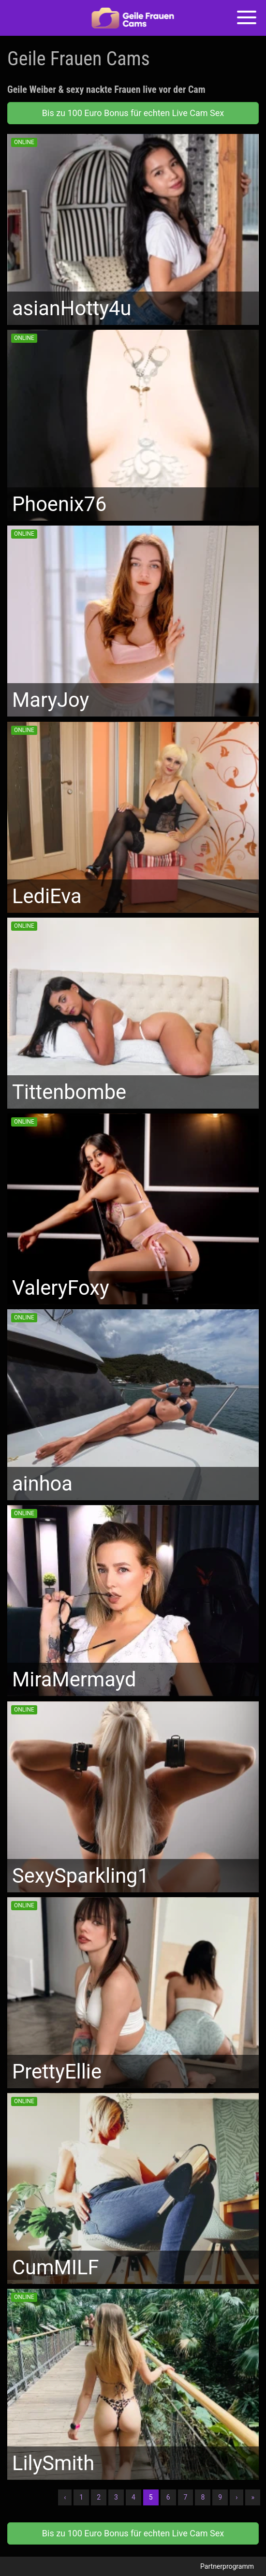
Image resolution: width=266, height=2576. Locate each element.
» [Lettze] (252, 2497)
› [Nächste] (236, 2497)
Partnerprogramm (227, 2566)
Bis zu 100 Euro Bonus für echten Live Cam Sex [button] (133, 113)
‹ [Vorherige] (65, 2497)
